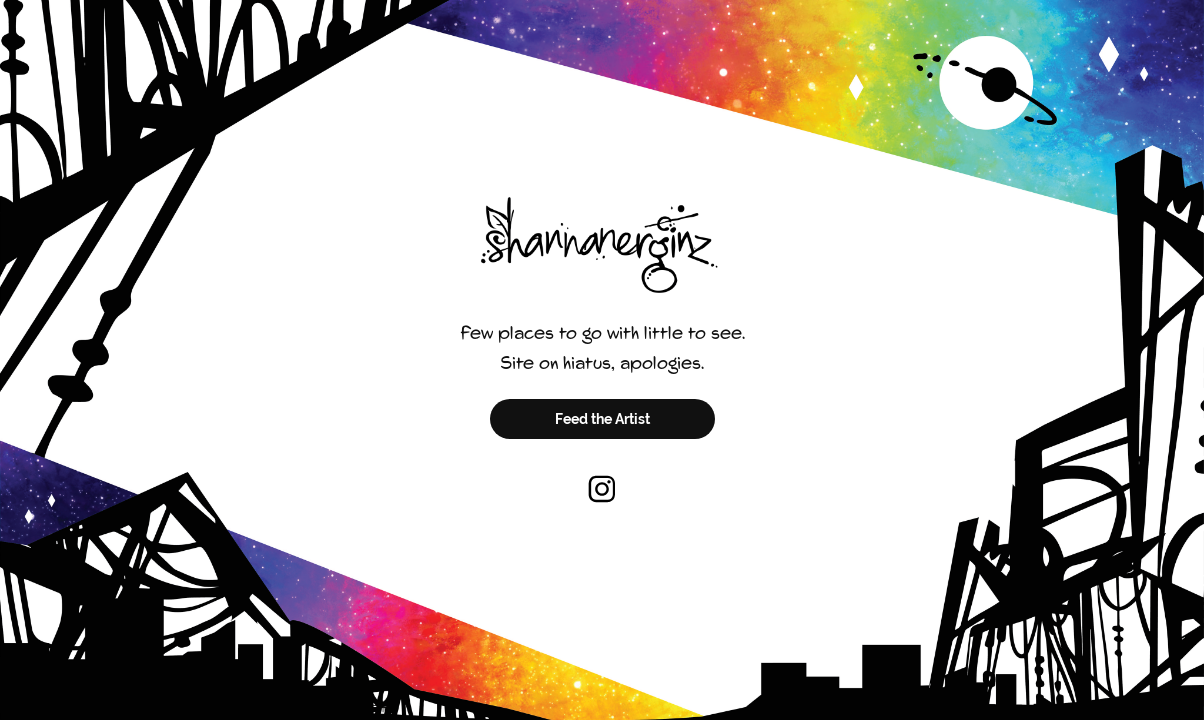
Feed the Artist (602, 419)
